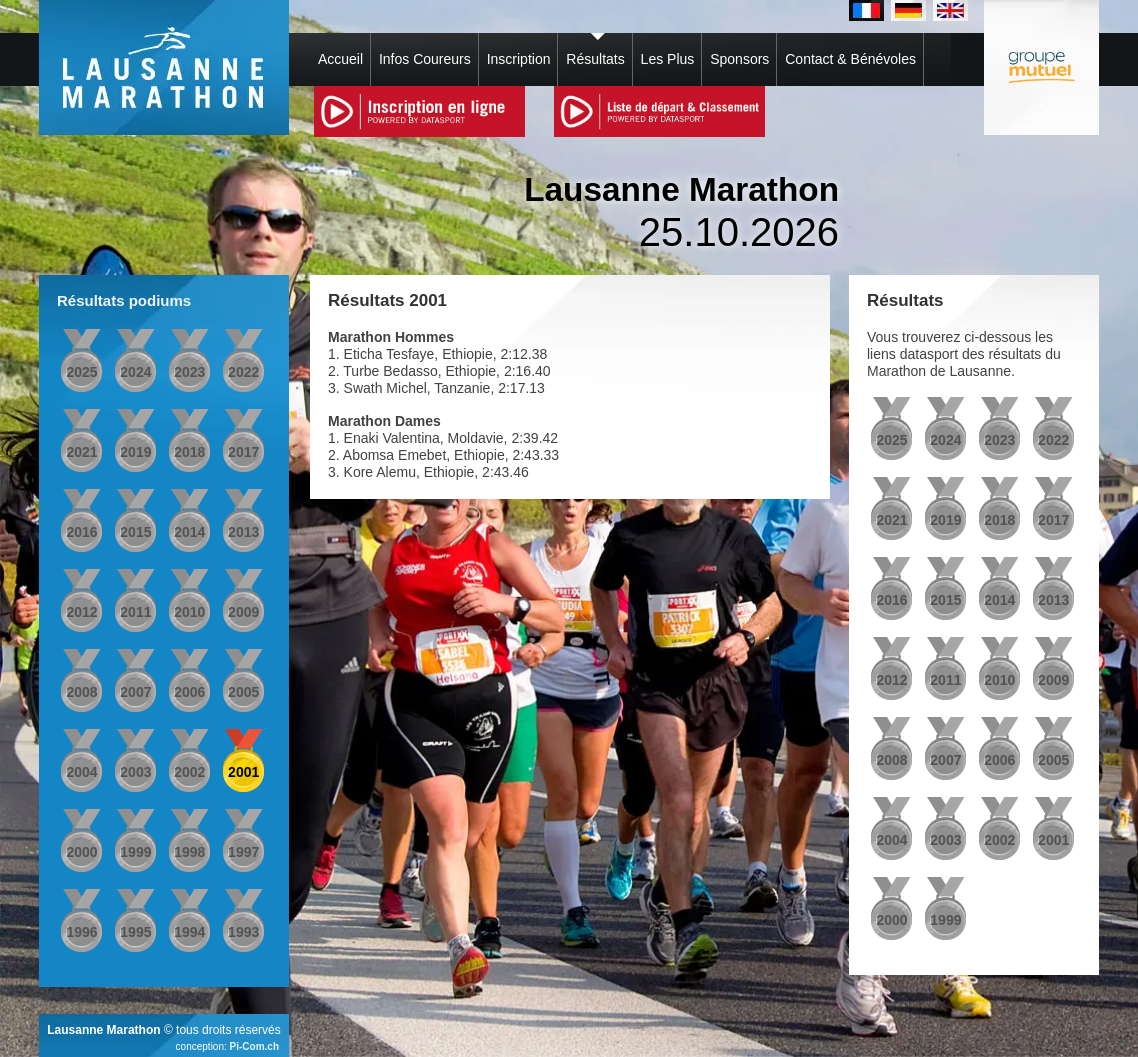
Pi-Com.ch (254, 1046)
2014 (189, 532)
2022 (243, 372)
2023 (189, 372)
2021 (81, 452)
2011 (135, 612)
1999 (135, 852)
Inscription (519, 59)
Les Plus (668, 59)
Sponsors (739, 59)
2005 (243, 692)
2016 (81, 532)
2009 (243, 612)
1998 (189, 852)
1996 (81, 932)
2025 (81, 372)
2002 (189, 772)
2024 (135, 372)
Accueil (340, 59)
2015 (135, 532)
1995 (135, 932)
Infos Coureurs (425, 59)
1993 (243, 932)
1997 (243, 852)
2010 (189, 612)
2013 (243, 532)
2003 (135, 772)
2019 (135, 452)
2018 (189, 452)
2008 (81, 692)
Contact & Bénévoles (850, 59)
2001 (243, 772)
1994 (189, 932)
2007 (135, 692)
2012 (81, 612)
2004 (81, 772)
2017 (243, 452)
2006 (189, 692)
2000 (81, 852)
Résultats (595, 59)
